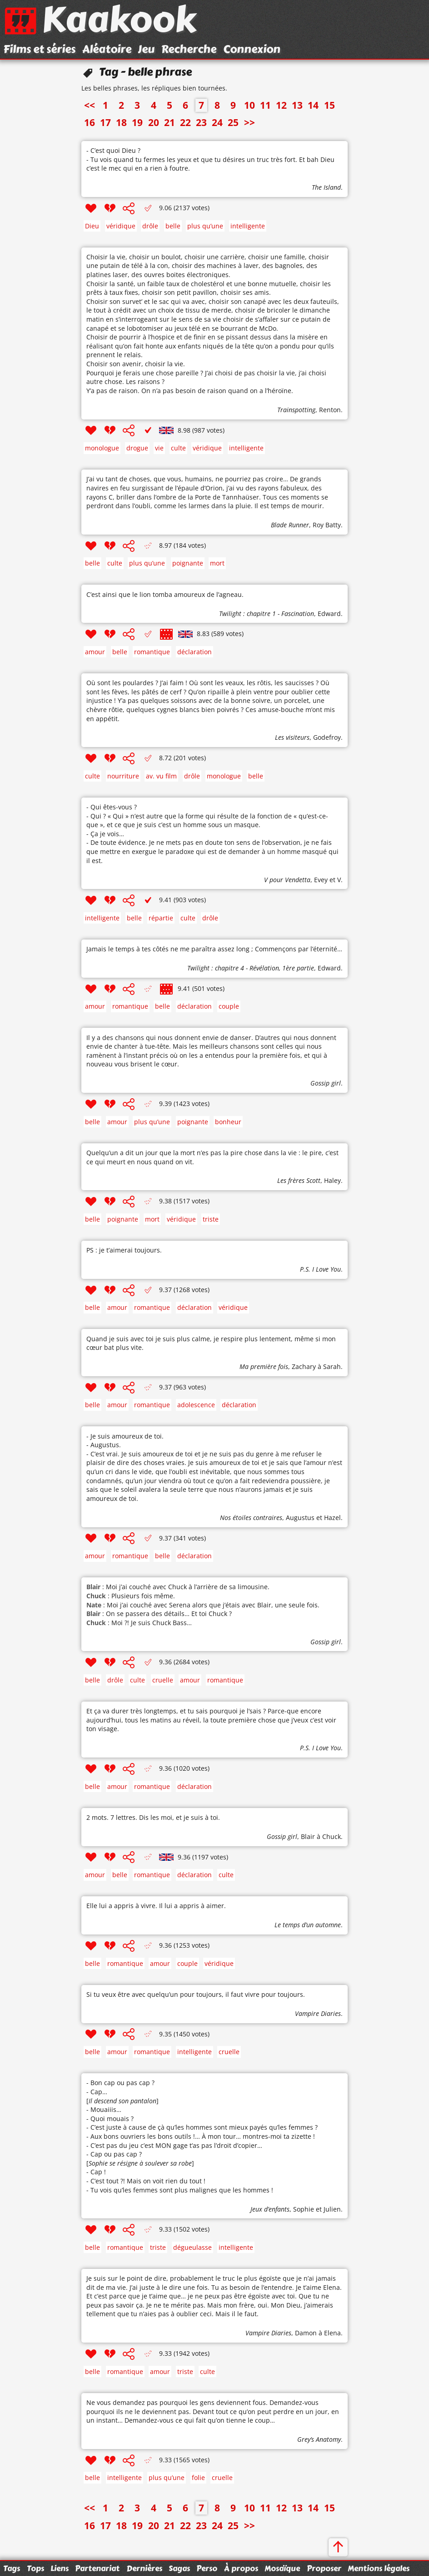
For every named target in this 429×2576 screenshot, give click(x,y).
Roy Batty (327, 524)
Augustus (300, 1517)
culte (178, 448)
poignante (187, 563)
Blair (308, 1836)
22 (185, 122)
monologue (102, 448)
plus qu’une (205, 226)
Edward (329, 613)
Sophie (303, 2209)
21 (169, 122)
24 (217, 122)
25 (233, 122)
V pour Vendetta (287, 879)
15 (329, 105)
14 (313, 105)
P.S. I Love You (320, 1269)
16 (89, 122)
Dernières (144, 2568)
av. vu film (161, 776)
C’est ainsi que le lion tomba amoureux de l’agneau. (165, 594)
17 (105, 122)
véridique (120, 226)
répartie (161, 918)
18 (121, 122)
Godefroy (327, 737)
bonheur (228, 1121)
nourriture (123, 776)
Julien (332, 2209)
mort (217, 563)
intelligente (247, 226)
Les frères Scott (298, 1180)
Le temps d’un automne (307, 1924)
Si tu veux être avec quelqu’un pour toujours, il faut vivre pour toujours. (195, 1994)
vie (159, 448)
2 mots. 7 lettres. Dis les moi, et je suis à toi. (153, 1817)
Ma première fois (263, 1366)
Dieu (92, 226)
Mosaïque (282, 2568)
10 (249, 105)
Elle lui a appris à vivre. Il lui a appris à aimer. (156, 1905)
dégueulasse (192, 2247)
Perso (206, 2568)
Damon (306, 2333)
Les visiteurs (292, 737)
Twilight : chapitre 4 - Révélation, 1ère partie (250, 968)
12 (281, 105)
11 (265, 105)
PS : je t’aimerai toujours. (124, 1250)
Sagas (179, 2568)
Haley (332, 1180)
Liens (59, 2568)
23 (201, 122)
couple (229, 1006)
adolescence (196, 1404)
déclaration (194, 651)
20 (153, 122)
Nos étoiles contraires (251, 1517)
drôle (150, 226)
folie (198, 2477)
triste (211, 1219)
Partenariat (97, 2568)
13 (297, 105)
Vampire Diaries (318, 2013)
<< (89, 105)
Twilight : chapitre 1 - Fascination (266, 613)
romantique (152, 651)
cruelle (162, 1680)
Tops (35, 2568)
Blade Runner (290, 524)
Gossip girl (325, 1083)
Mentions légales (378, 2568)
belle (172, 226)
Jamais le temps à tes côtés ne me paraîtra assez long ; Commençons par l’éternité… (214, 949)
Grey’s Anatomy (319, 2439)
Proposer (324, 2568)
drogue (137, 448)
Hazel (332, 1517)
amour (95, 651)
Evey (321, 879)
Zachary (304, 1366)
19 (137, 122)
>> (249, 122)
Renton (330, 409)
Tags (11, 2568)
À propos (241, 2568)
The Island (326, 187)
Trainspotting (296, 409)
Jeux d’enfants (269, 2209)
